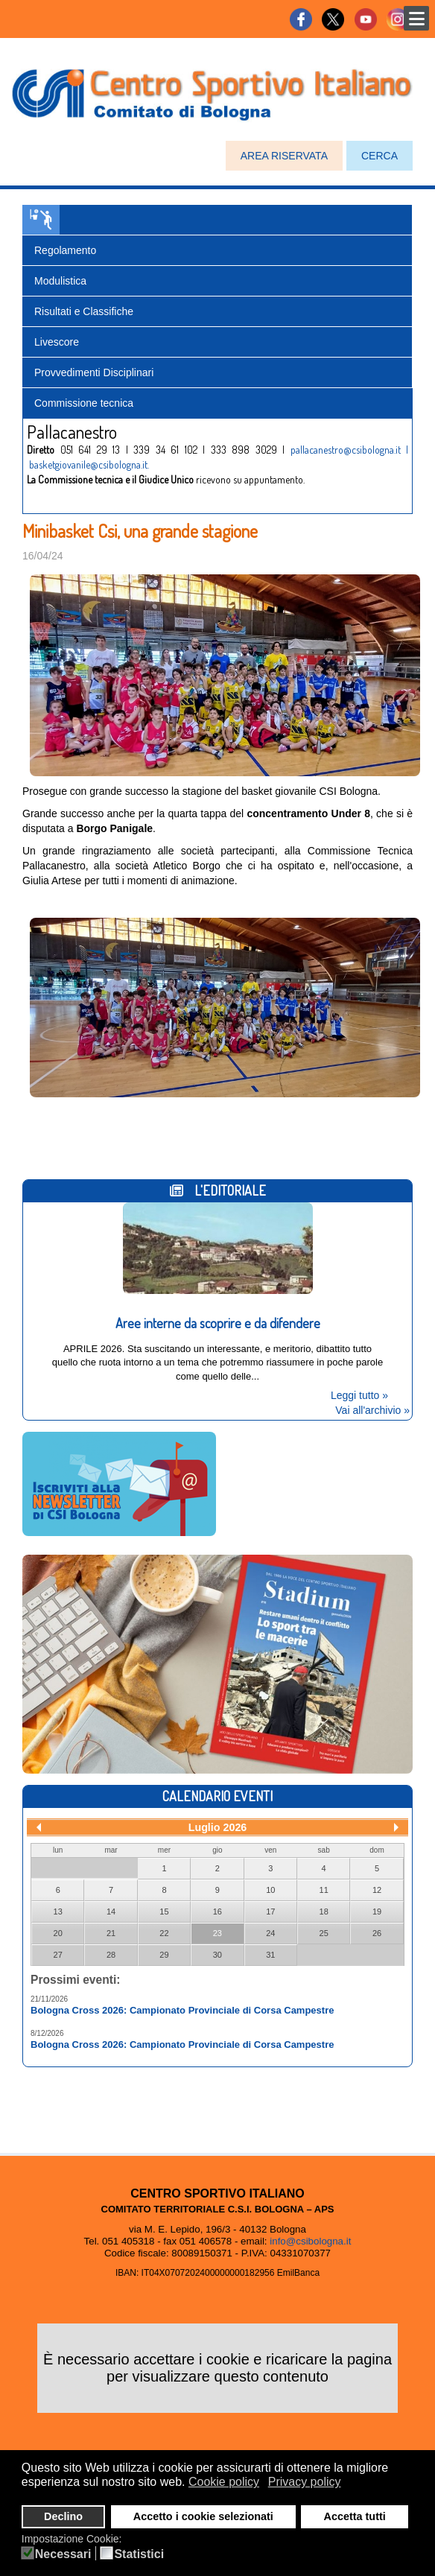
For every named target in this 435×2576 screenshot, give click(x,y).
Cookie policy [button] (223, 2481)
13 (58, 1911)
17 (270, 1911)
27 (58, 1954)
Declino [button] (63, 2516)
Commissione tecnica (83, 403)
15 (163, 1911)
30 (217, 1954)
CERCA (379, 156)
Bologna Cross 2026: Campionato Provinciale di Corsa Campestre (182, 2010)
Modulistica (60, 281)
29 (163, 1954)
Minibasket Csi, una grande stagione (140, 530)
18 (324, 1911)
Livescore (56, 342)
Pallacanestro (41, 220)
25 (324, 1933)
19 (376, 1911)
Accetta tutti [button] (355, 2516)
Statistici (139, 2554)
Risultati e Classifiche (83, 311)
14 (111, 1911)
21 (111, 1933)
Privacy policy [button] (304, 2481)
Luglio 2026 (217, 1827)
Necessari (63, 2554)
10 (270, 1889)
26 (376, 1933)
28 (111, 1954)
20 (58, 1933)
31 (270, 1954)
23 (217, 1933)
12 (376, 1889)
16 (217, 1911)
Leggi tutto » (359, 1395)
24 (270, 1933)
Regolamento (65, 250)
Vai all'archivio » (372, 1410)
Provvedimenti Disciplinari (93, 372)
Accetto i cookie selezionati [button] (203, 2516)
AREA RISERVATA (284, 156)
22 (163, 1933)
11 (324, 1889)
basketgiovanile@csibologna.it (88, 464)
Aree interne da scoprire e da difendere (217, 1323)
